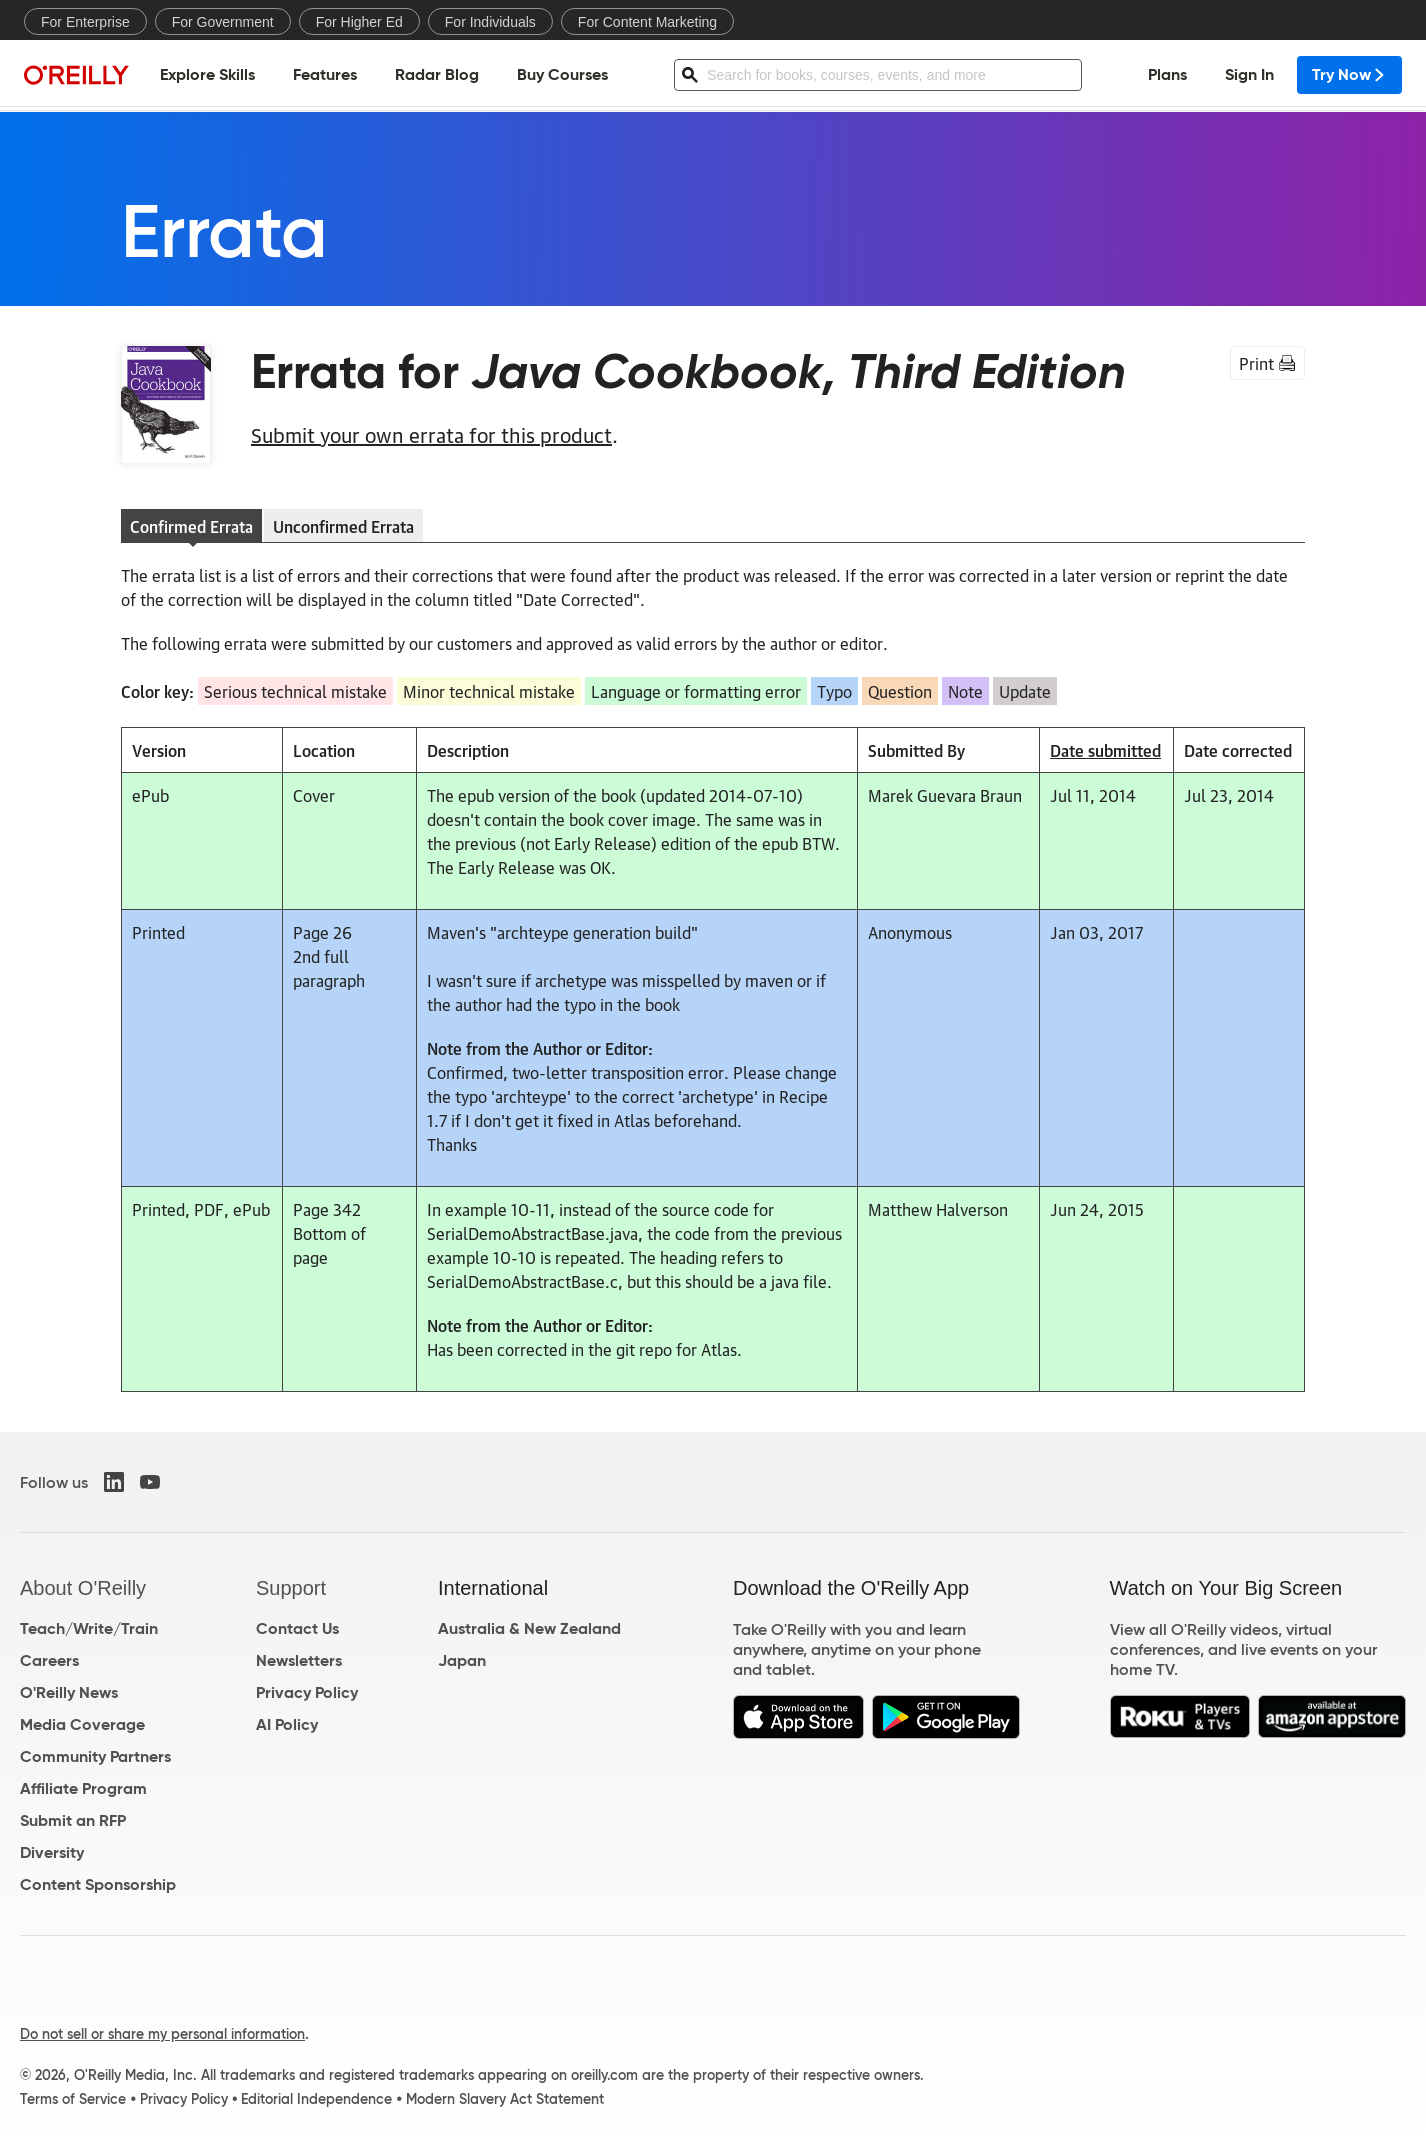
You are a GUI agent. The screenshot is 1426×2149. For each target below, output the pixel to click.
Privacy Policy (307, 1692)
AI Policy (287, 1724)
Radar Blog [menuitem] (437, 75)
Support (291, 1588)
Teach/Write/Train (89, 1628)
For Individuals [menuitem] (490, 22)
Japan (462, 1660)
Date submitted (1105, 750)
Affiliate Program (83, 1788)
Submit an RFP (73, 1820)
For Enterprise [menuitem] (85, 22)
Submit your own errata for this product (431, 434)
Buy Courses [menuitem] (562, 75)
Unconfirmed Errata (343, 526)
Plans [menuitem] (1167, 75)
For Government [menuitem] (223, 22)
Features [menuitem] (325, 75)
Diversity (52, 1852)
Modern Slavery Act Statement (505, 2099)
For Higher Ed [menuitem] (359, 22)
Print (1267, 363)
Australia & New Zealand (529, 1628)
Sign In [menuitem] (1249, 75)
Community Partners (95, 1756)
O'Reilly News (69, 1692)
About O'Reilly (83, 1588)
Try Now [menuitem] (1349, 75)
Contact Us (297, 1628)
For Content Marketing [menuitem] (647, 22)
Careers (49, 1660)
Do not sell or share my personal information (162, 2034)
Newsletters (299, 1660)
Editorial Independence (316, 2099)
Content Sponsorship (98, 1884)
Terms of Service (73, 2099)
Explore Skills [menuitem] (207, 75)
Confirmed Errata (191, 526)
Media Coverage (82, 1724)
